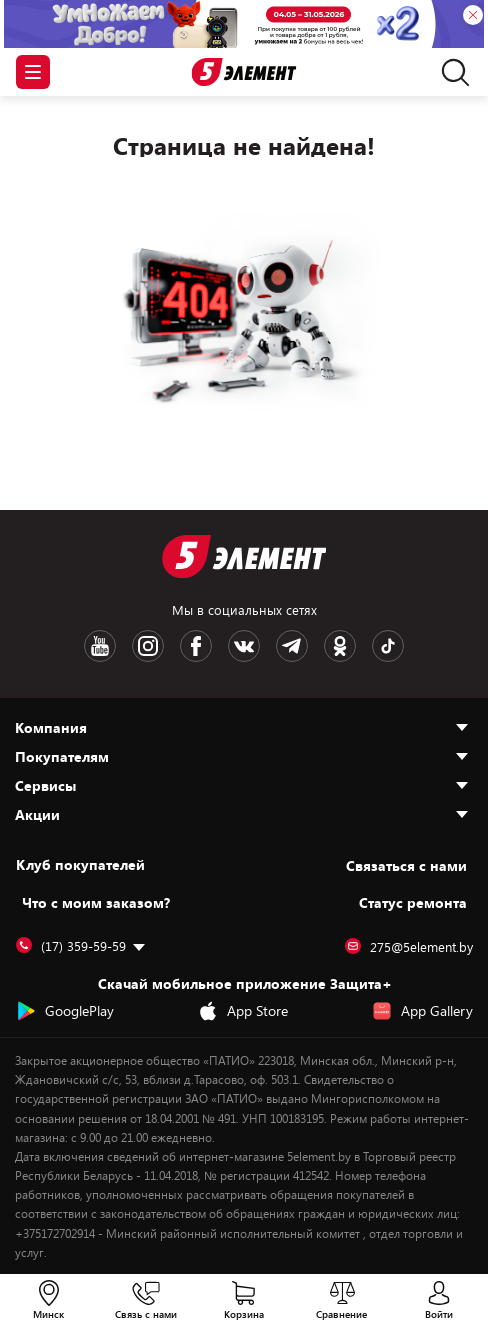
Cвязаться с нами (406, 865)
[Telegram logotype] (292, 646)
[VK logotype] (244, 646)
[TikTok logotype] (388, 646)
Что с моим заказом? (96, 902)
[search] (450, 72)
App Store (243, 1011)
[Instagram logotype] (148, 646)
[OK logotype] (340, 646)
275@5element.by (409, 947)
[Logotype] (244, 72)
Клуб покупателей (80, 865)
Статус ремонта (413, 902)
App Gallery (422, 1011)
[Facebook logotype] (196, 646)
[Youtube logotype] (100, 646)
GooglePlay (65, 1011)
